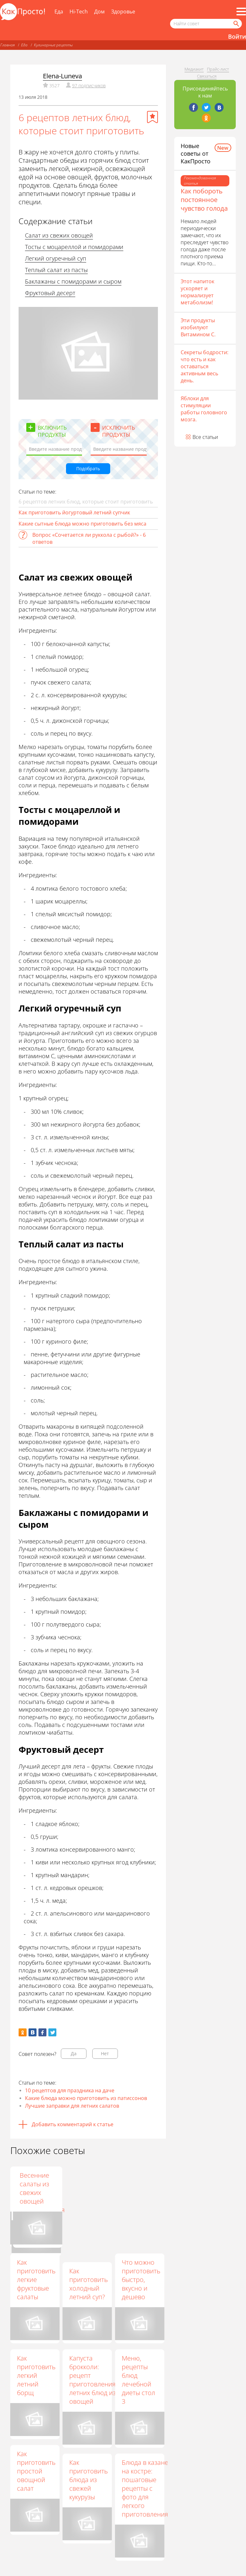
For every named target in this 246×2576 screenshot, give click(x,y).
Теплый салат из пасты (56, 270)
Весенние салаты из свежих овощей (136, 2188)
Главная (7, 45)
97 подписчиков (89, 85)
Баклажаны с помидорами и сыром (73, 281)
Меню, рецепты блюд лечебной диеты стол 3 (138, 2380)
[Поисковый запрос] (206, 23)
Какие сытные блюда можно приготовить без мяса (82, 523)
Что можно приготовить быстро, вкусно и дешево (141, 2279)
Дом (99, 11)
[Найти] (236, 23)
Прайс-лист (218, 69)
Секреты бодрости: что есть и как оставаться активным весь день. (204, 366)
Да (74, 2053)
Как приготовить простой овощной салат (36, 2471)
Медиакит (194, 69)
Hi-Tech (79, 11)
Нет (105, 2053)
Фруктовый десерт (50, 293)
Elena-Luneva (62, 76)
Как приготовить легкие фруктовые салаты (36, 2279)
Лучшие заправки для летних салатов (72, 2105)
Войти (237, 36)
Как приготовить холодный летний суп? (88, 2284)
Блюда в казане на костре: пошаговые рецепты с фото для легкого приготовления (145, 2488)
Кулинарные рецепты (53, 45)
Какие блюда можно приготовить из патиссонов (86, 2098)
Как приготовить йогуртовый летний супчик (74, 512)
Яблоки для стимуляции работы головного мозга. (204, 409)
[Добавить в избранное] (152, 117)
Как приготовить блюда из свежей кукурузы (88, 2479)
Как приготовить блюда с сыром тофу (36, 2188)
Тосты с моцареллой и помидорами (74, 247)
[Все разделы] (241, 11)
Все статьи (205, 437)
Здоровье (123, 11)
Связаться (207, 76)
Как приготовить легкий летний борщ (36, 2375)
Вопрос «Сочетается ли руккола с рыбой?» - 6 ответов (89, 538)
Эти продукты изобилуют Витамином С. (198, 327)
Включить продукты (52, 431)
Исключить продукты (118, 431)
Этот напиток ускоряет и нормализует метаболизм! (197, 292)
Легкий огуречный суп (55, 258)
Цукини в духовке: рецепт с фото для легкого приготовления (92, 2192)
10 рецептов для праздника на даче (69, 2090)
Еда (58, 11)
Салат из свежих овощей (59, 235)
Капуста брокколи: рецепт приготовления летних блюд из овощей (92, 2380)
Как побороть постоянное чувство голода (204, 200)
